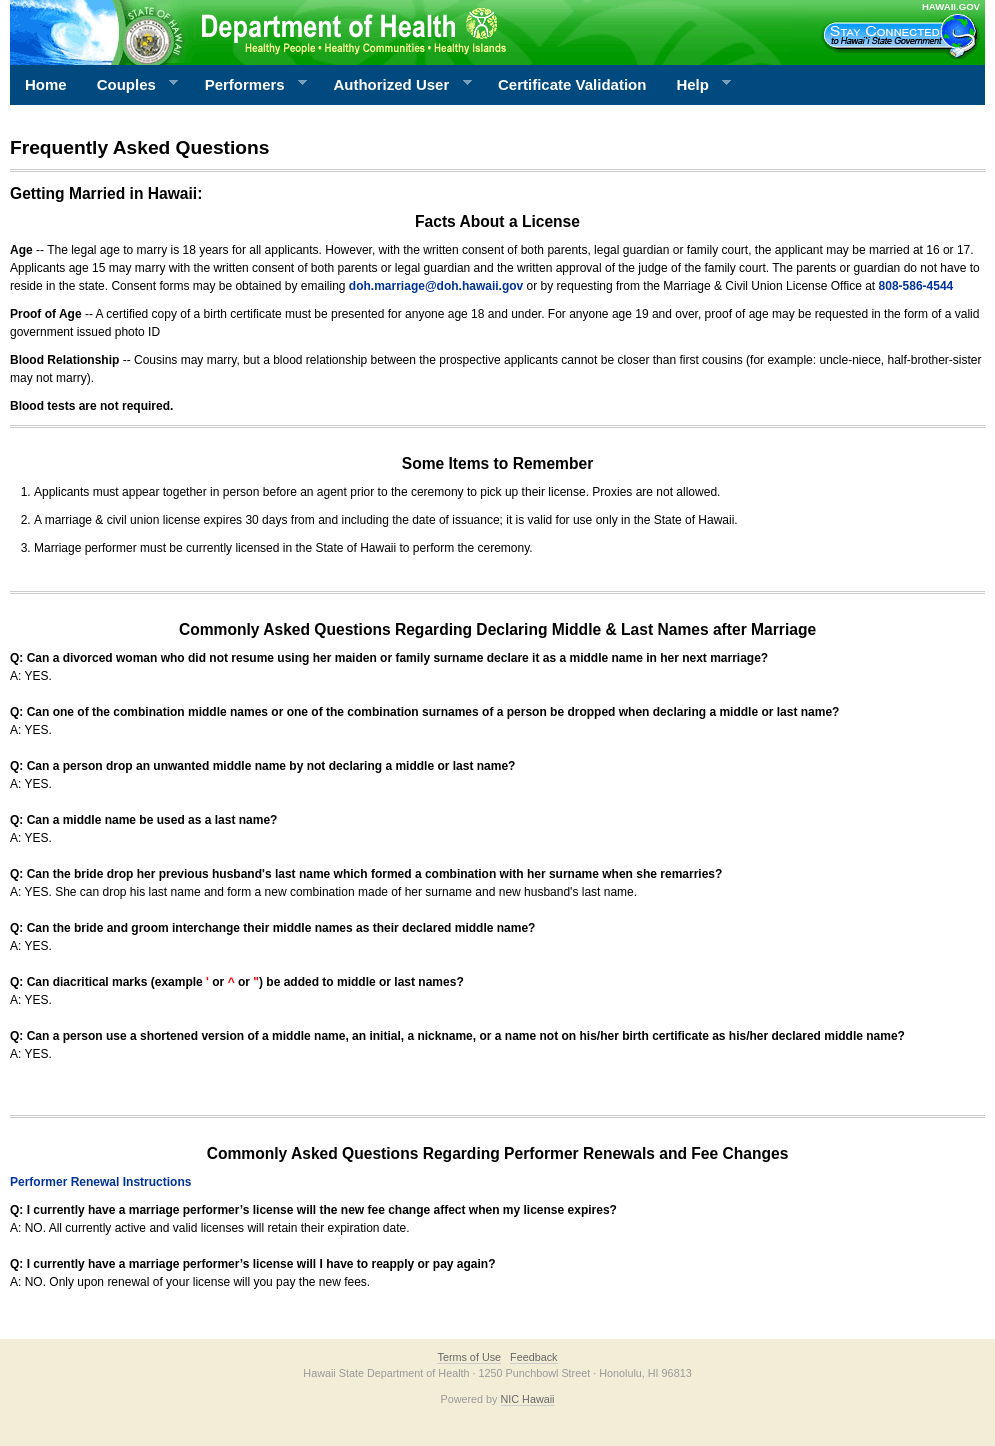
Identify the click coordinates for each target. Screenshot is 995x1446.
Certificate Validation (572, 84)
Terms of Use (469, 1357)
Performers (249, 85)
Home (46, 84)
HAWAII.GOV (951, 6)
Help (696, 85)
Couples (130, 85)
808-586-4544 (916, 286)
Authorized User (394, 85)
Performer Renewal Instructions (100, 1182)
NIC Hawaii (528, 1399)
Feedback (533, 1357)
